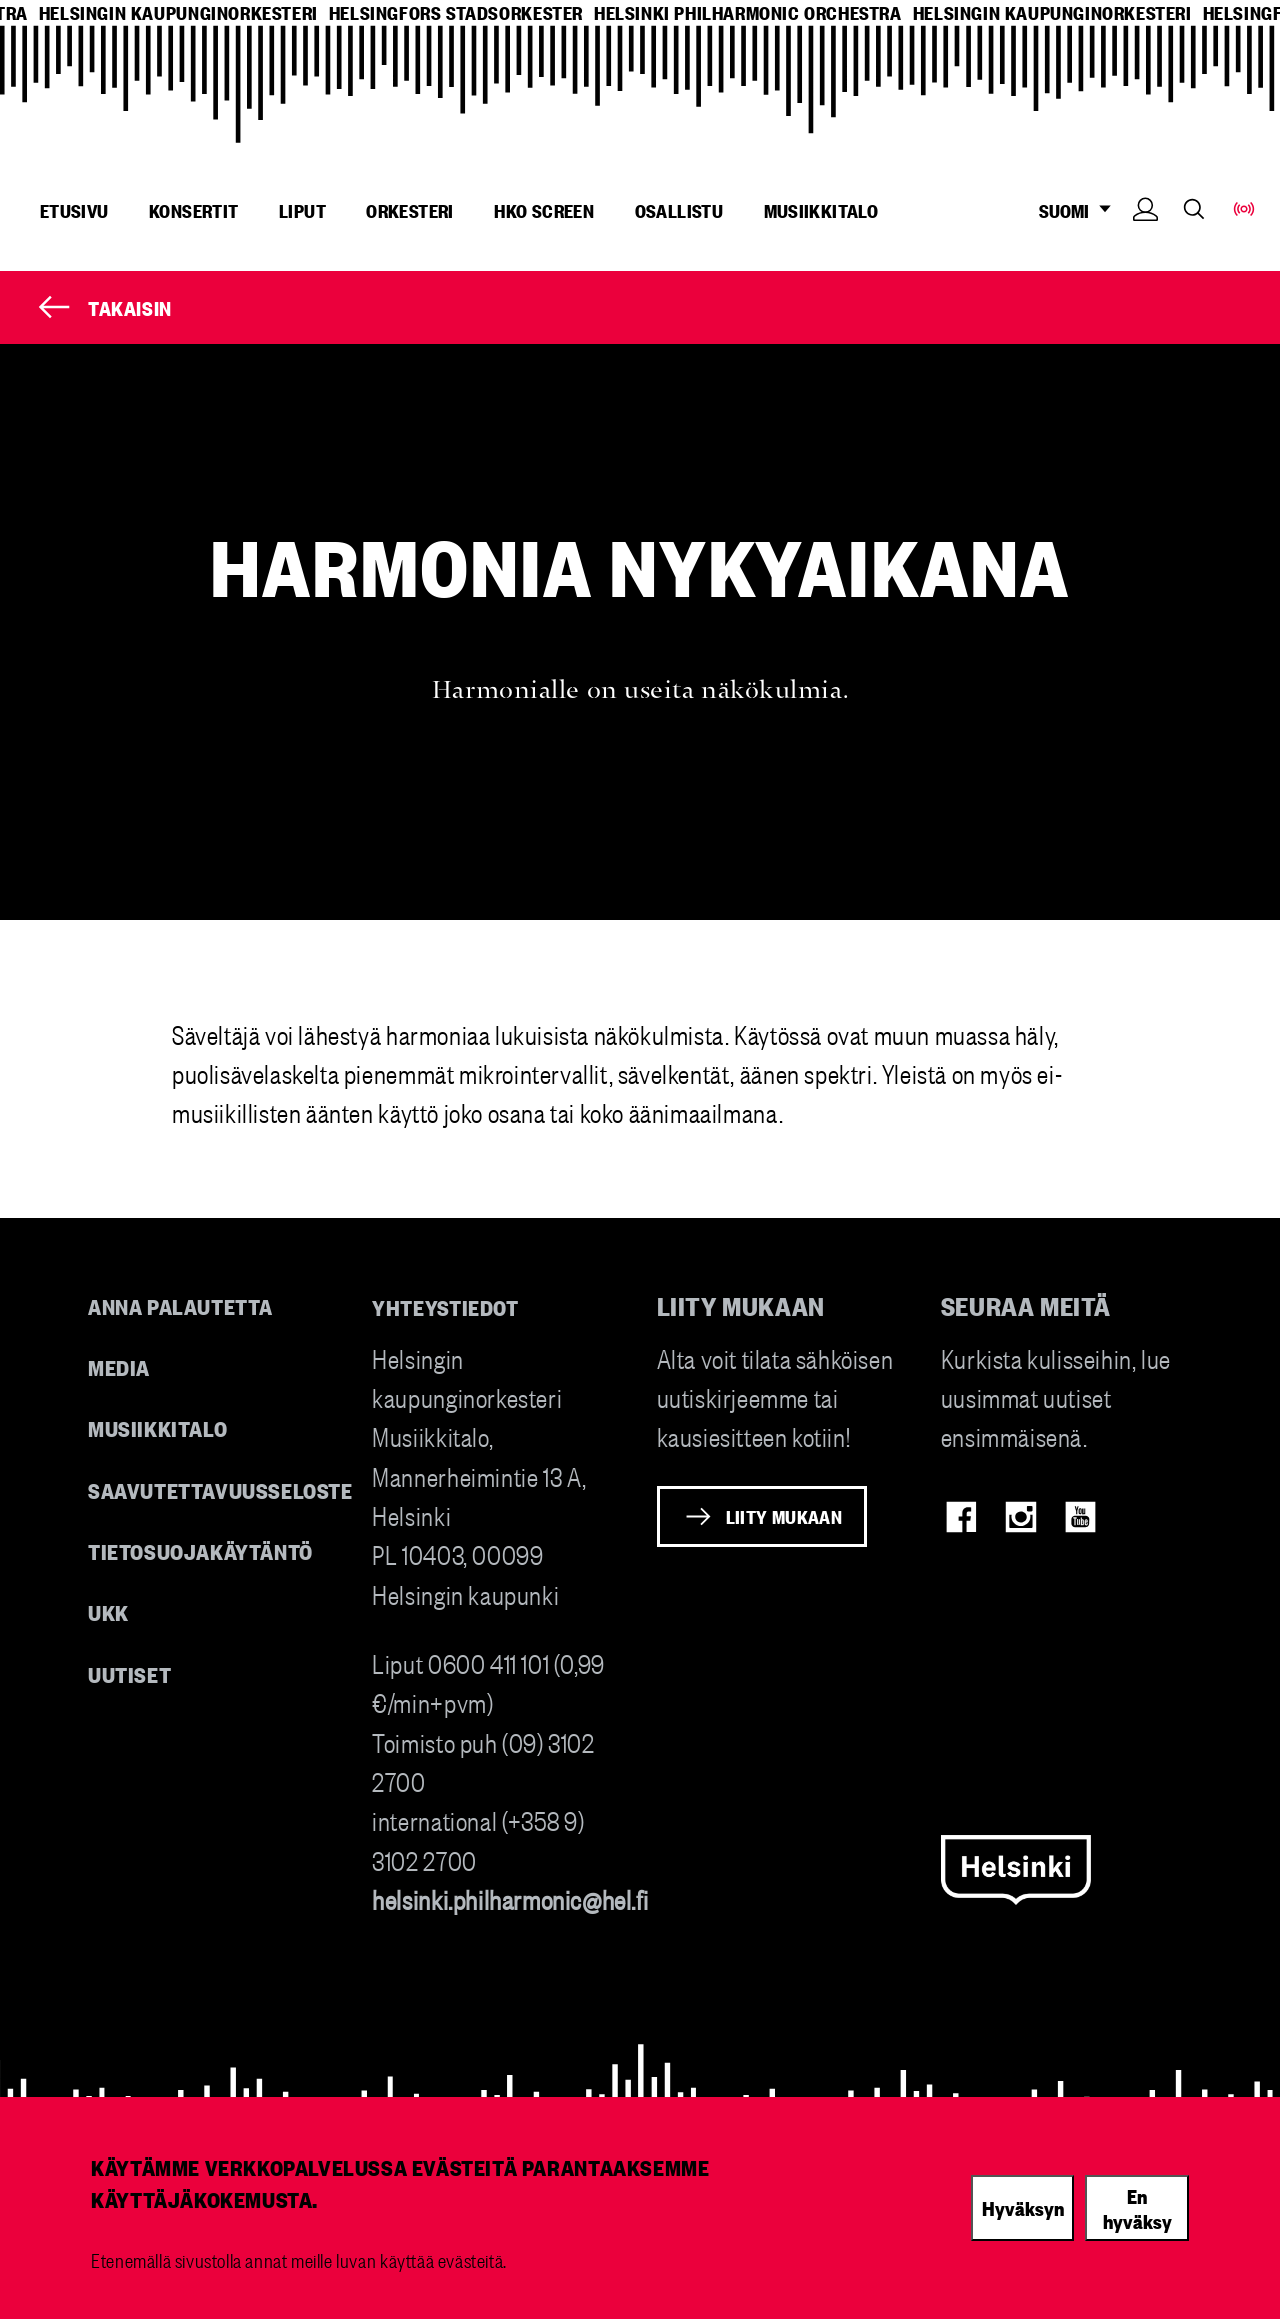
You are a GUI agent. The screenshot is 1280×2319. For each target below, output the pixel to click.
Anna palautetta (180, 1305)
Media (119, 1366)
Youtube (1080, 1516)
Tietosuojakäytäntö (200, 1550)
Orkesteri (410, 210)
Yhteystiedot (445, 1306)
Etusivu (74, 210)
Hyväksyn (1023, 2207)
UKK (108, 1611)
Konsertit (194, 210)
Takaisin (130, 307)
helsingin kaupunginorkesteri (178, 12)
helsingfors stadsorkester (456, 12)
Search (1194, 208)
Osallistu (679, 210)
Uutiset (129, 1673)
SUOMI (1080, 210)
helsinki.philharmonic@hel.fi (510, 1898)
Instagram (1020, 1516)
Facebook (961, 1516)
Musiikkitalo (821, 210)
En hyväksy (1137, 2207)
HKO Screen (544, 210)
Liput (302, 210)
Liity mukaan (784, 1516)
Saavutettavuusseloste (220, 1489)
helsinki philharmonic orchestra (748, 12)
